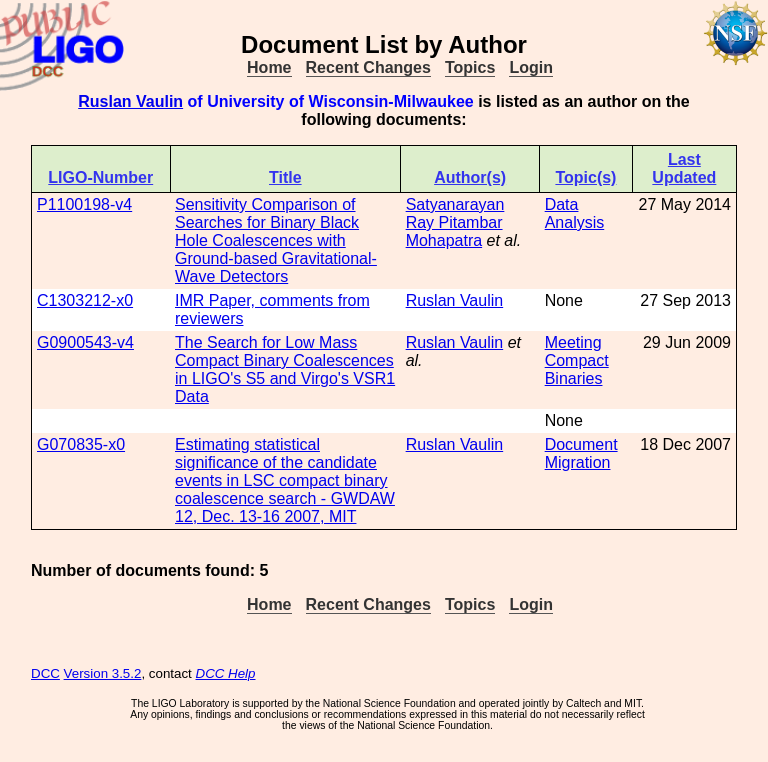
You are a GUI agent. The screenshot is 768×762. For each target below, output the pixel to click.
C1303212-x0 (85, 300)
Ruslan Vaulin (130, 101)
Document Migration (581, 453)
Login (531, 67)
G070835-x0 (81, 444)
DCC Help (226, 673)
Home (269, 67)
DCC (45, 673)
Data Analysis (575, 213)
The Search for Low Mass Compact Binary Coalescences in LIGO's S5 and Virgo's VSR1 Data (285, 369)
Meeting (573, 342)
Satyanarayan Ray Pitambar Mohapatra (455, 222)
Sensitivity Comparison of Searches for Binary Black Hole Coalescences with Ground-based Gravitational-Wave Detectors (276, 240)
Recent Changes (368, 67)
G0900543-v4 (85, 342)
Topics (470, 67)
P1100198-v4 (84, 204)
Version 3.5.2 (103, 673)
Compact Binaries (577, 369)
